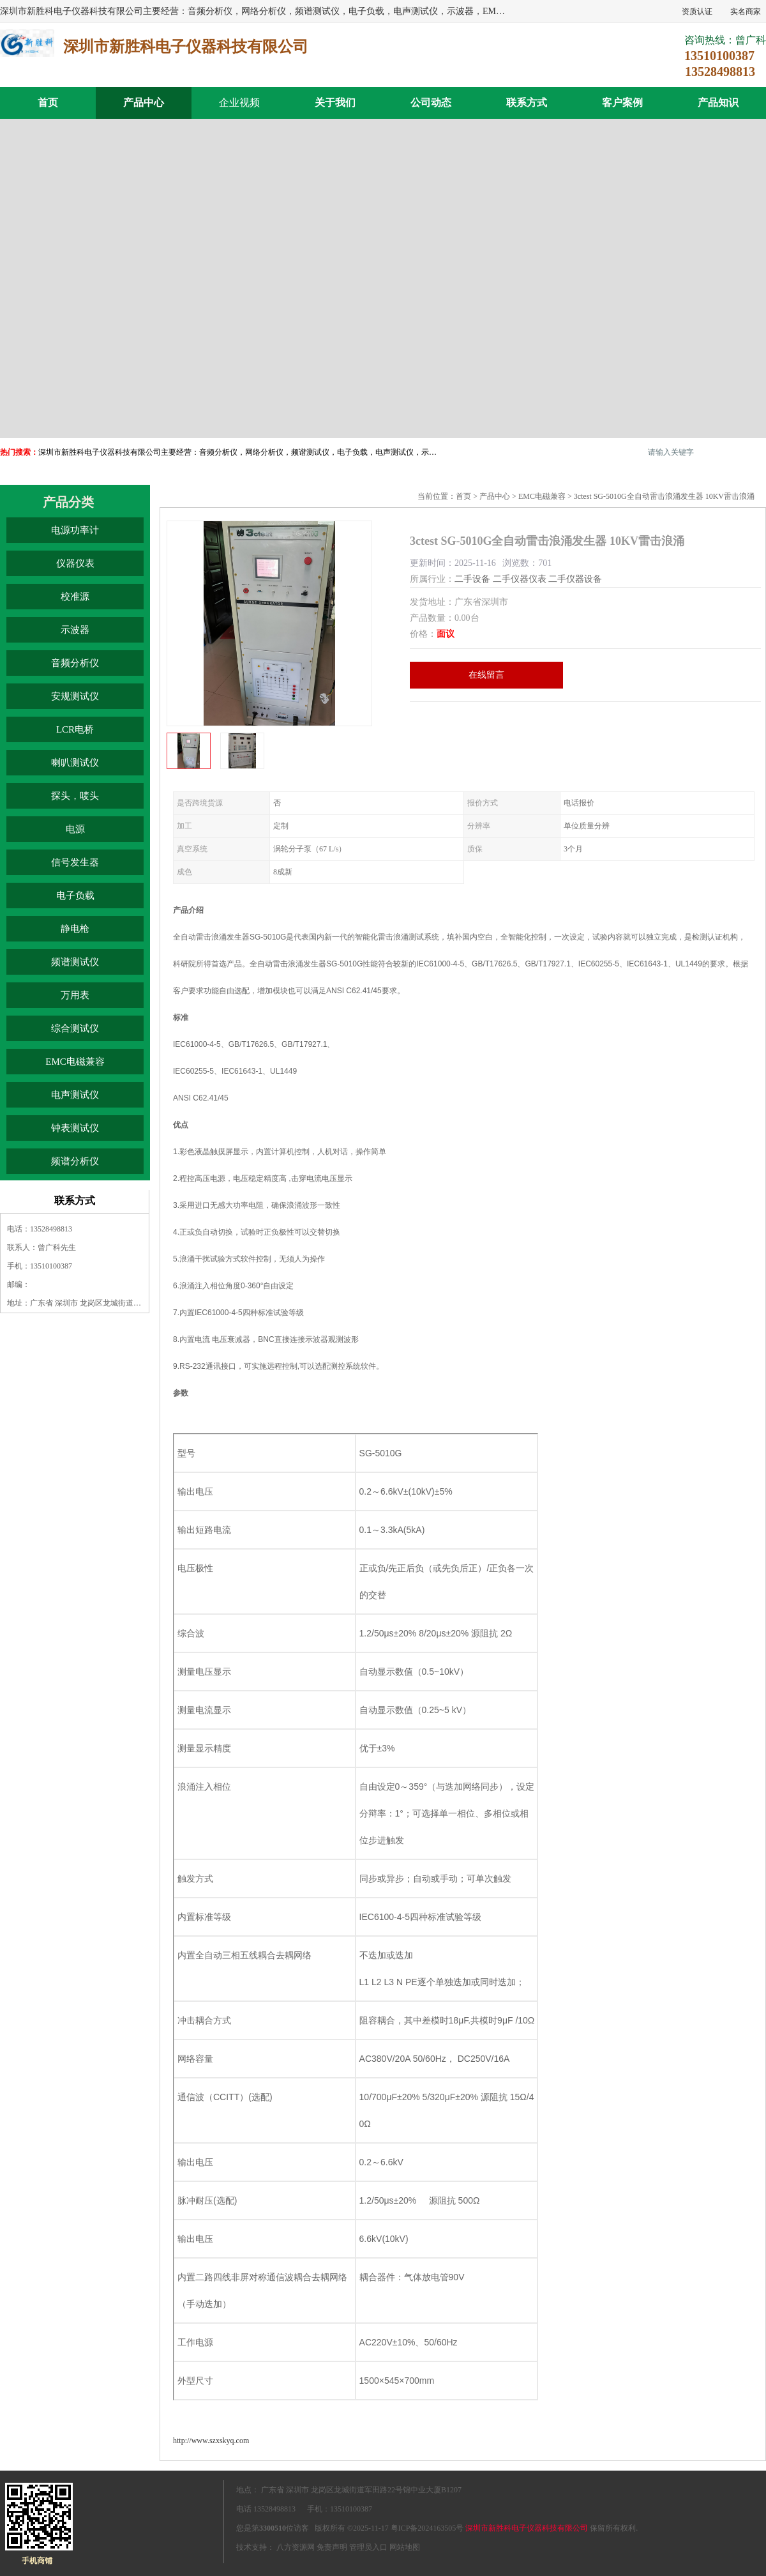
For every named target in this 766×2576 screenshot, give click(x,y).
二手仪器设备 (575, 579)
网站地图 (404, 2547)
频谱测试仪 (75, 962)
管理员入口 (368, 2547)
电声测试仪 (75, 1095)
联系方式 (526, 102)
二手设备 (472, 579)
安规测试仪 (75, 696)
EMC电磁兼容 (75, 1061)
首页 (48, 102)
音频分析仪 (75, 663)
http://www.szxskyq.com (211, 2440)
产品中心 (143, 102)
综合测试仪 (75, 1028)
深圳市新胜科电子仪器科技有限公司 (526, 2528)
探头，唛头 (75, 796)
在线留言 (486, 675)
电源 (75, 829)
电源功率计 (75, 530)
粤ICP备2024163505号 (427, 2528)
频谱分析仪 (75, 1161)
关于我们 (335, 102)
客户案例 (622, 102)
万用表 (75, 995)
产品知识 (718, 102)
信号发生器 (75, 862)
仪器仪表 (75, 563)
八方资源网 (295, 2547)
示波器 (75, 630)
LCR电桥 (75, 729)
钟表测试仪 (75, 1128)
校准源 (75, 596)
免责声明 (332, 2547)
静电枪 (75, 929)
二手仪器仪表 (519, 579)
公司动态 (430, 102)
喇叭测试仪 (75, 763)
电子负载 (75, 895)
